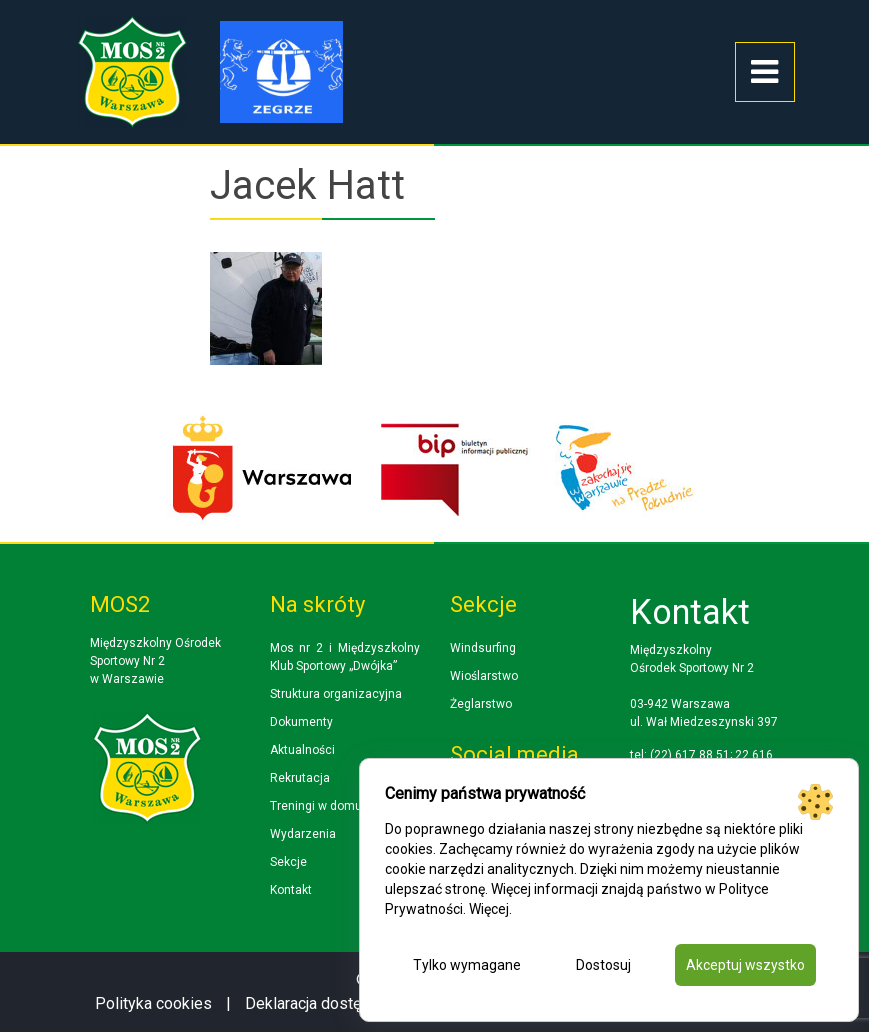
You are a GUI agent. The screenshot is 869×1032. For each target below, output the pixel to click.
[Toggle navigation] (765, 72)
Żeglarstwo (481, 704)
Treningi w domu (316, 806)
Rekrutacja (300, 778)
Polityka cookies (153, 1003)
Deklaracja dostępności (326, 1003)
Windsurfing (483, 648)
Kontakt (291, 890)
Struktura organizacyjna (336, 694)
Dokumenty (301, 722)
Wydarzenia (303, 834)
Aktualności (302, 750)
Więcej (489, 909)
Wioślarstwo (484, 676)
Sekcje (288, 862)
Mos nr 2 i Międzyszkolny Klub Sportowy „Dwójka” (345, 657)
